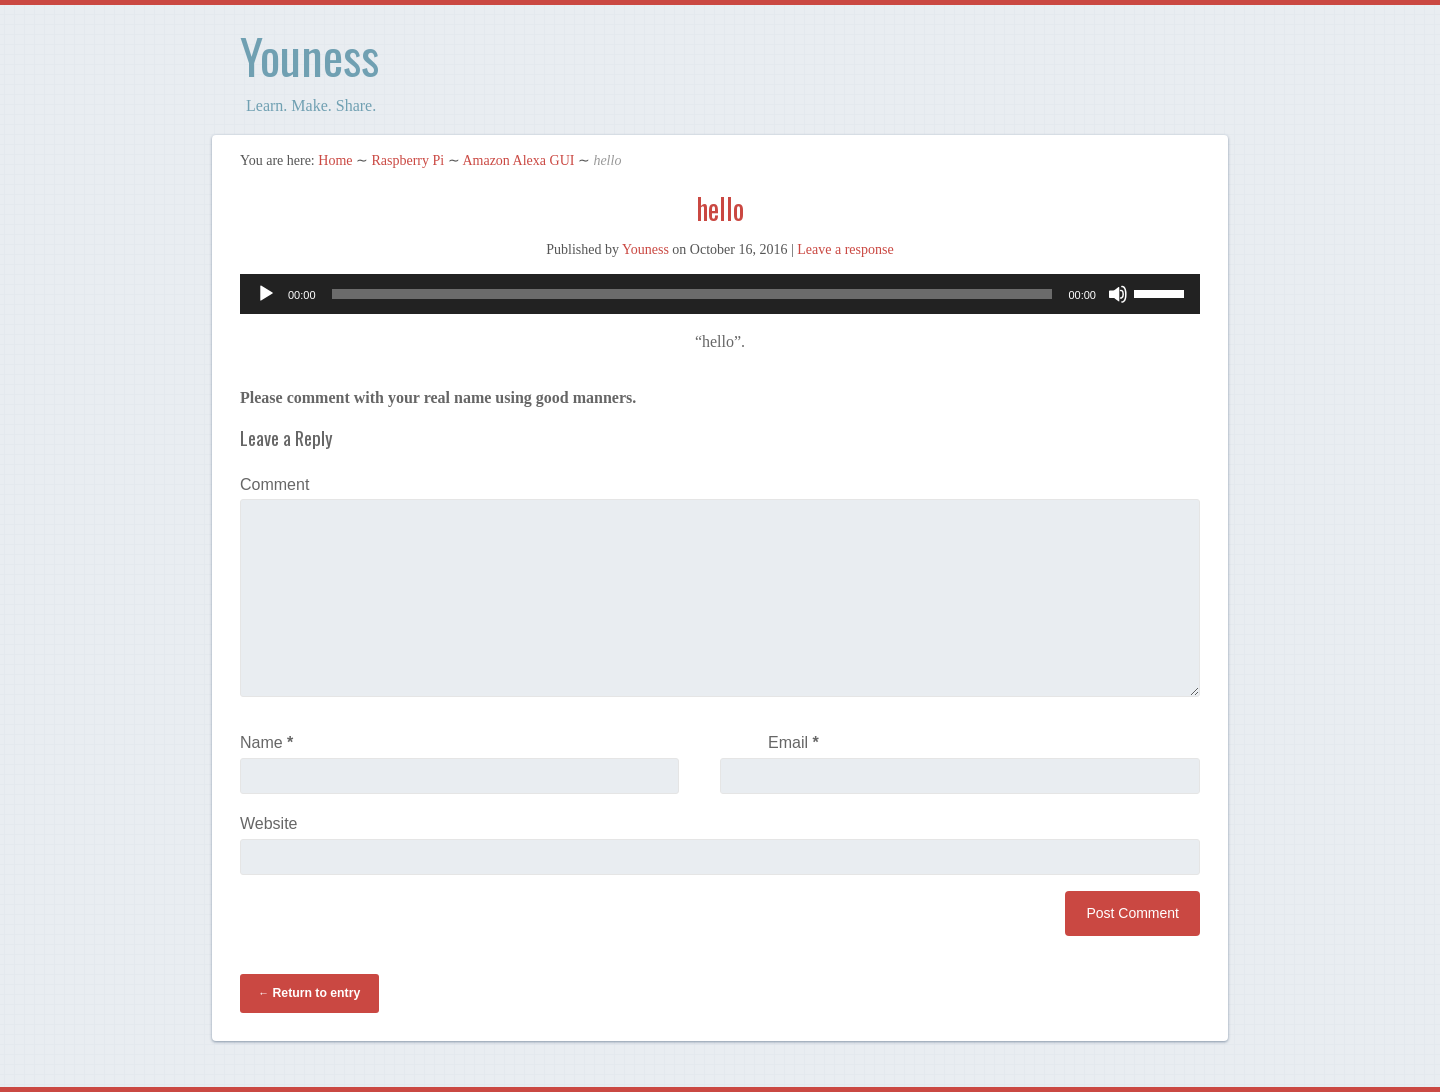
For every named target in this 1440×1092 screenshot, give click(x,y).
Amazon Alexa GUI (518, 160)
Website (269, 823)
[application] (720, 294)
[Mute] (1118, 294)
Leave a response (845, 249)
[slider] (692, 294)
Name (266, 742)
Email (793, 742)
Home (335, 160)
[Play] (266, 294)
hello (720, 208)
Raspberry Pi (407, 160)
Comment (274, 484)
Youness (309, 55)
